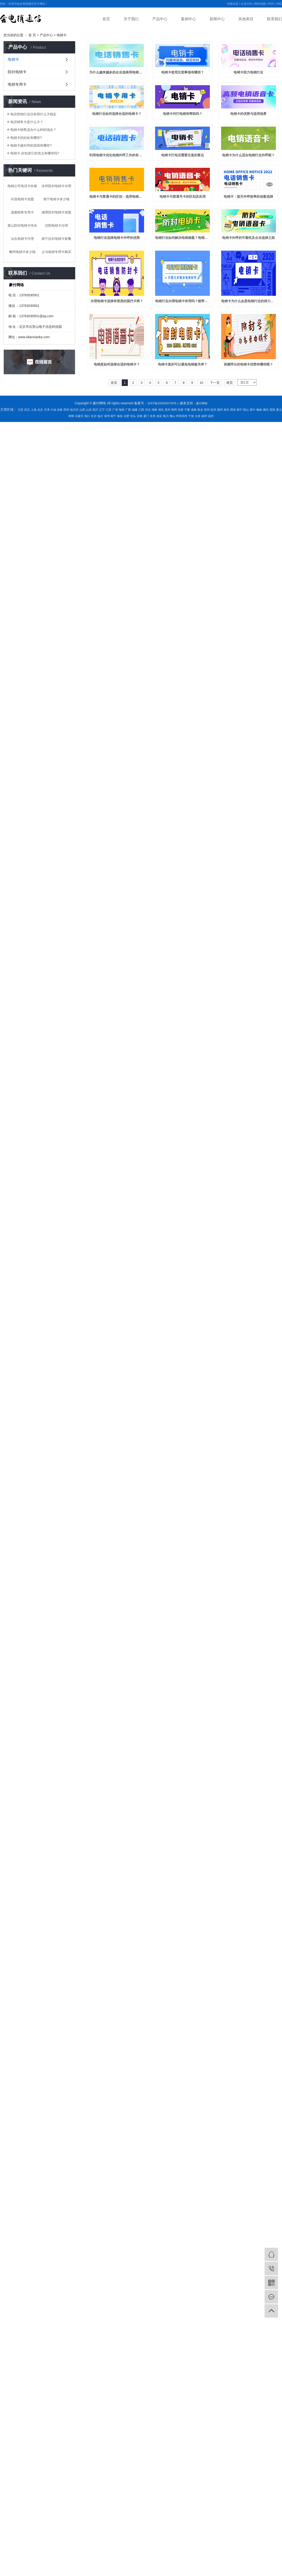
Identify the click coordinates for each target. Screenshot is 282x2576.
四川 (95, 619)
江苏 (20, 619)
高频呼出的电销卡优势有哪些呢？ (116, 574)
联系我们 (274, 19)
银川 (166, 625)
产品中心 (159, 19)
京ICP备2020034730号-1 (163, 613)
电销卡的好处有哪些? (26, 138)
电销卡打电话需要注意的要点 (182, 196)
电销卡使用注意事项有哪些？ (182, 72)
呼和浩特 (181, 625)
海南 (121, 619)
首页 (106, 19)
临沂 (100, 625)
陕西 (174, 619)
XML (279, 3)
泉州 (107, 625)
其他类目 (245, 19)
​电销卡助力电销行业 (117, 114)
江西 (141, 619)
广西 (128, 619)
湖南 (154, 619)
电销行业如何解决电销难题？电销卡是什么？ (182, 321)
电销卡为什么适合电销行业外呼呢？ (116, 238)
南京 (226, 619)
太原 (197, 625)
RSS (271, 3)
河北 (148, 619)
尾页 (229, 592)
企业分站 (246, 3)
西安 (233, 619)
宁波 (191, 625)
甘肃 (180, 619)
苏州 (207, 619)
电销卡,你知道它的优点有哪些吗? (34, 153)
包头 (133, 625)
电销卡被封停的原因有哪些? (31, 145)
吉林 (60, 619)
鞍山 (246, 619)
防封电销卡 (17, 72)
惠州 (220, 619)
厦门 (146, 625)
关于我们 (131, 19)
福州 (204, 625)
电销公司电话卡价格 (22, 186)
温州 (211, 625)
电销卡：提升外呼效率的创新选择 (182, 279)
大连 (53, 619)
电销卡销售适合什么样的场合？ (33, 130)
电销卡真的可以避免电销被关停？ (182, 511)
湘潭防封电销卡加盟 (56, 212)
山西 (82, 619)
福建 (134, 619)
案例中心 (188, 19)
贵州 (167, 619)
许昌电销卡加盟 (22, 199)
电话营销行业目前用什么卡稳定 (33, 114)
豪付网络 (202, 613)
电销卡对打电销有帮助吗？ (117, 155)
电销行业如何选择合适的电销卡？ (182, 114)
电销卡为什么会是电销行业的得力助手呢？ (182, 447)
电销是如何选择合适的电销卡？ (117, 511)
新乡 (200, 619)
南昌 (120, 625)
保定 (159, 625)
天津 (47, 619)
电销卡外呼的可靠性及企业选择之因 (116, 384)
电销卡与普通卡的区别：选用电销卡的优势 (182, 238)
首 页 (32, 35)
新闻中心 (217, 19)
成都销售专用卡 (22, 212)
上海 (33, 619)
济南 (139, 625)
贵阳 (272, 619)
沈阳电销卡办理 (56, 225)
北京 (40, 619)
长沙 (94, 625)
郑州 (66, 619)
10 (201, 592)
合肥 (126, 625)
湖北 (161, 619)
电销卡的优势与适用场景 (182, 155)
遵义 (279, 619)
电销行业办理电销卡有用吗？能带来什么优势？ (116, 447)
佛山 (172, 625)
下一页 (215, 592)
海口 (87, 625)
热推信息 (233, 3)
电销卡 (62, 35)
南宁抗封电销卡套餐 (56, 239)
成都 (193, 619)
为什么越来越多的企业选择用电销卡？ (116, 72)
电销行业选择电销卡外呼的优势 (117, 321)
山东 (89, 619)
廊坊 (266, 619)
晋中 (252, 619)
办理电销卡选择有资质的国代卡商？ (182, 384)
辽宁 (102, 619)
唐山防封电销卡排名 (22, 225)
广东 (115, 619)
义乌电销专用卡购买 (56, 252)
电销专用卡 (17, 84)
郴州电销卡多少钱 (22, 252)
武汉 (27, 619)
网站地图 (260, 3)
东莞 (153, 625)
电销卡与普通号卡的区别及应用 (117, 279)
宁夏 (187, 619)
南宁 (239, 619)
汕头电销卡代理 (22, 239)
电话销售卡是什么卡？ (26, 122)
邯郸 (71, 625)
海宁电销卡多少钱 (56, 199)
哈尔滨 (74, 619)
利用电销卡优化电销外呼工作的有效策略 (116, 196)
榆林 (259, 619)
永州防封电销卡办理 (56, 186)
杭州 (213, 619)
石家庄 (79, 625)
